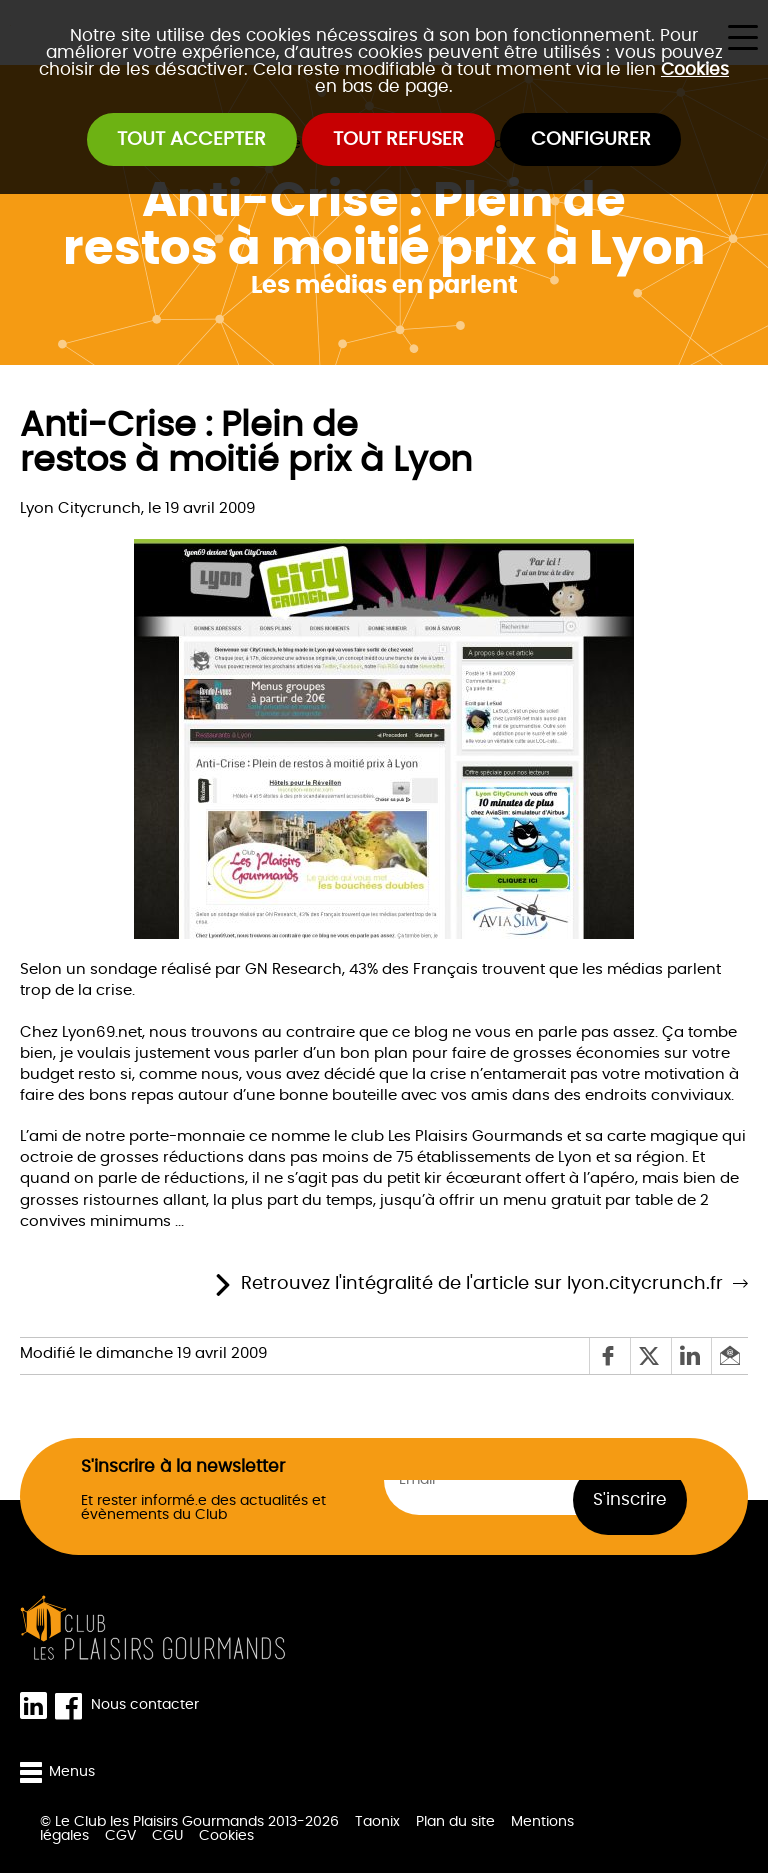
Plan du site (455, 1822)
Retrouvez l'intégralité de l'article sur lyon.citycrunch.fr (482, 1284)
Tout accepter (191, 139)
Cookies (695, 69)
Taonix (377, 1822)
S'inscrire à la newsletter (183, 1467)
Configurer (591, 139)
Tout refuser (398, 139)
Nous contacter (145, 1706)
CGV (120, 1836)
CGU (167, 1836)
